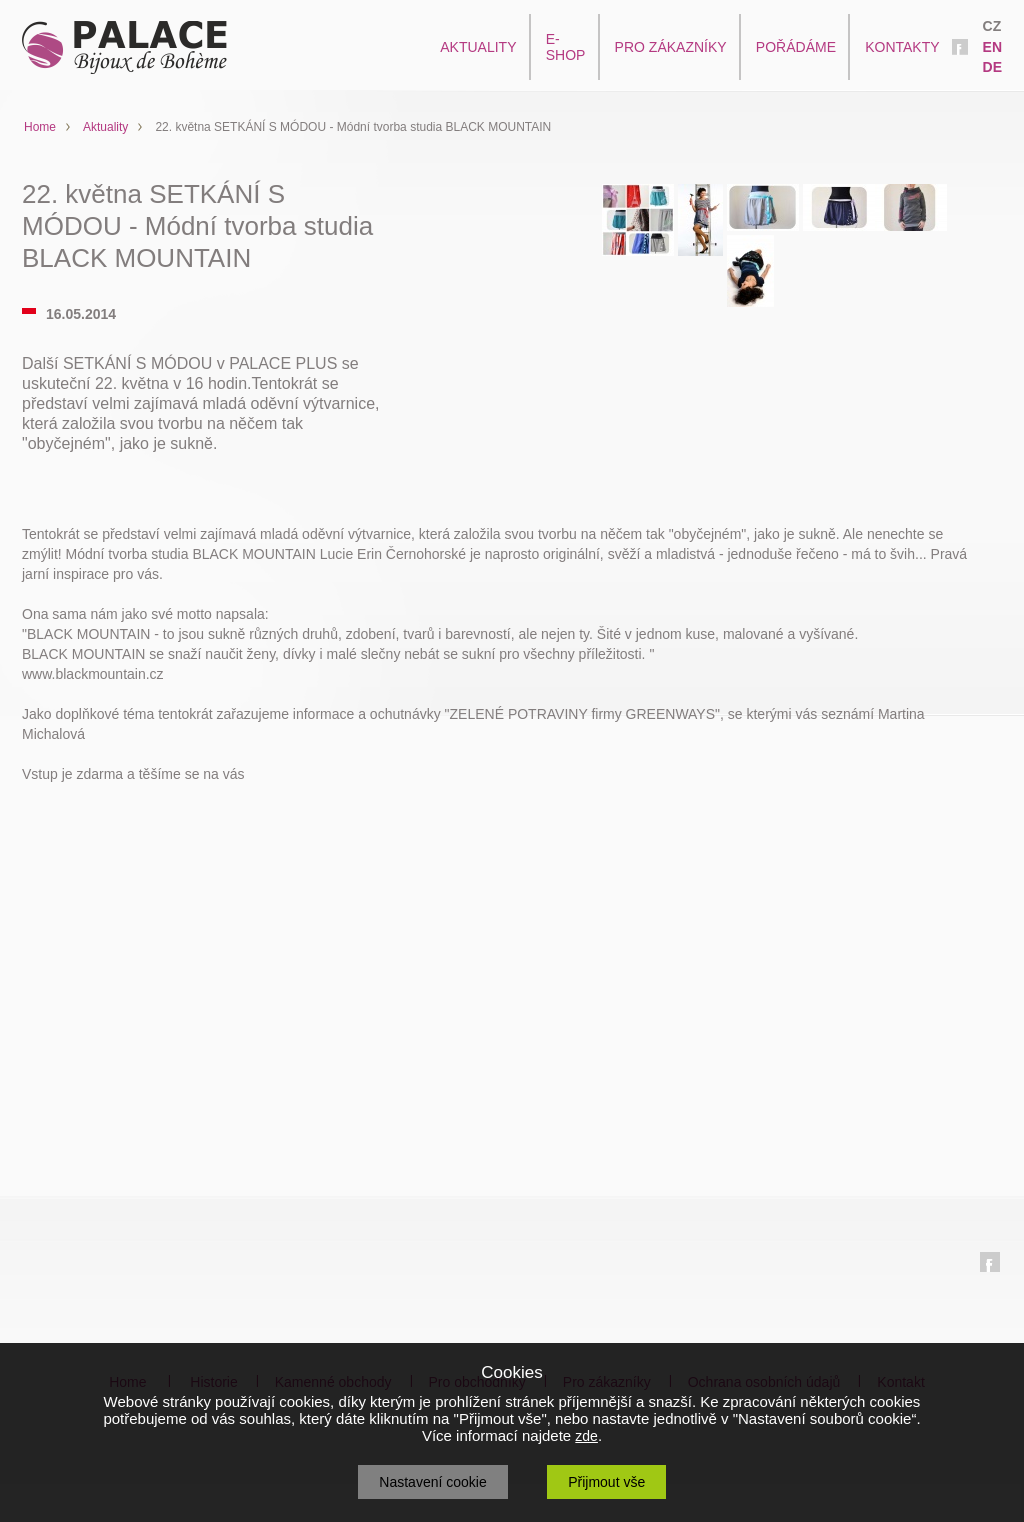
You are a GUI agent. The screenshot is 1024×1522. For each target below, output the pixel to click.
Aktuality (105, 127)
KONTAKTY (902, 47)
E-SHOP (566, 47)
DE (992, 67)
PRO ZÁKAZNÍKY (671, 47)
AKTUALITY (478, 47)
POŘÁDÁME (796, 47)
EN (992, 47)
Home (40, 127)
